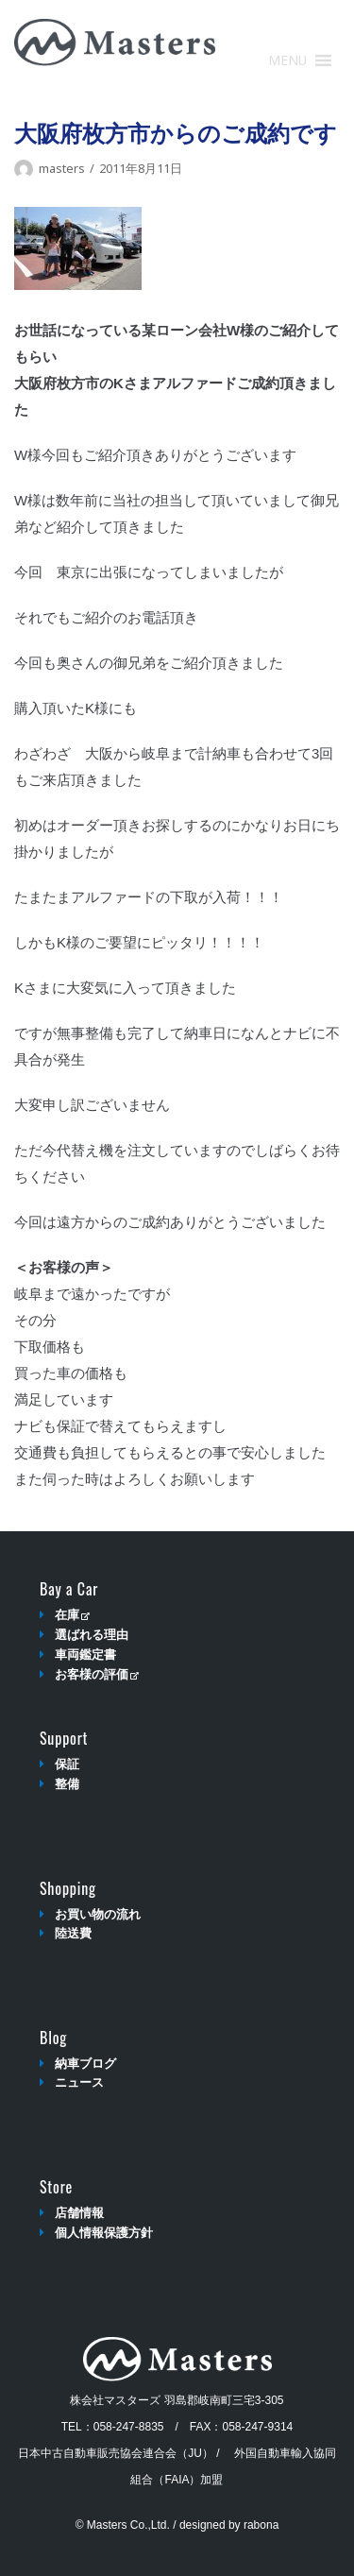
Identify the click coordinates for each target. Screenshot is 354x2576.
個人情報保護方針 (104, 2233)
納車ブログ (85, 2063)
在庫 (72, 1615)
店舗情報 (79, 2213)
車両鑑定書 (85, 1654)
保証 (67, 1764)
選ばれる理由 (91, 1635)
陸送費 (73, 1933)
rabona (261, 2525)
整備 (67, 1784)
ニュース (79, 2082)
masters (62, 168)
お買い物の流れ (98, 1914)
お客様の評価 (97, 1674)
